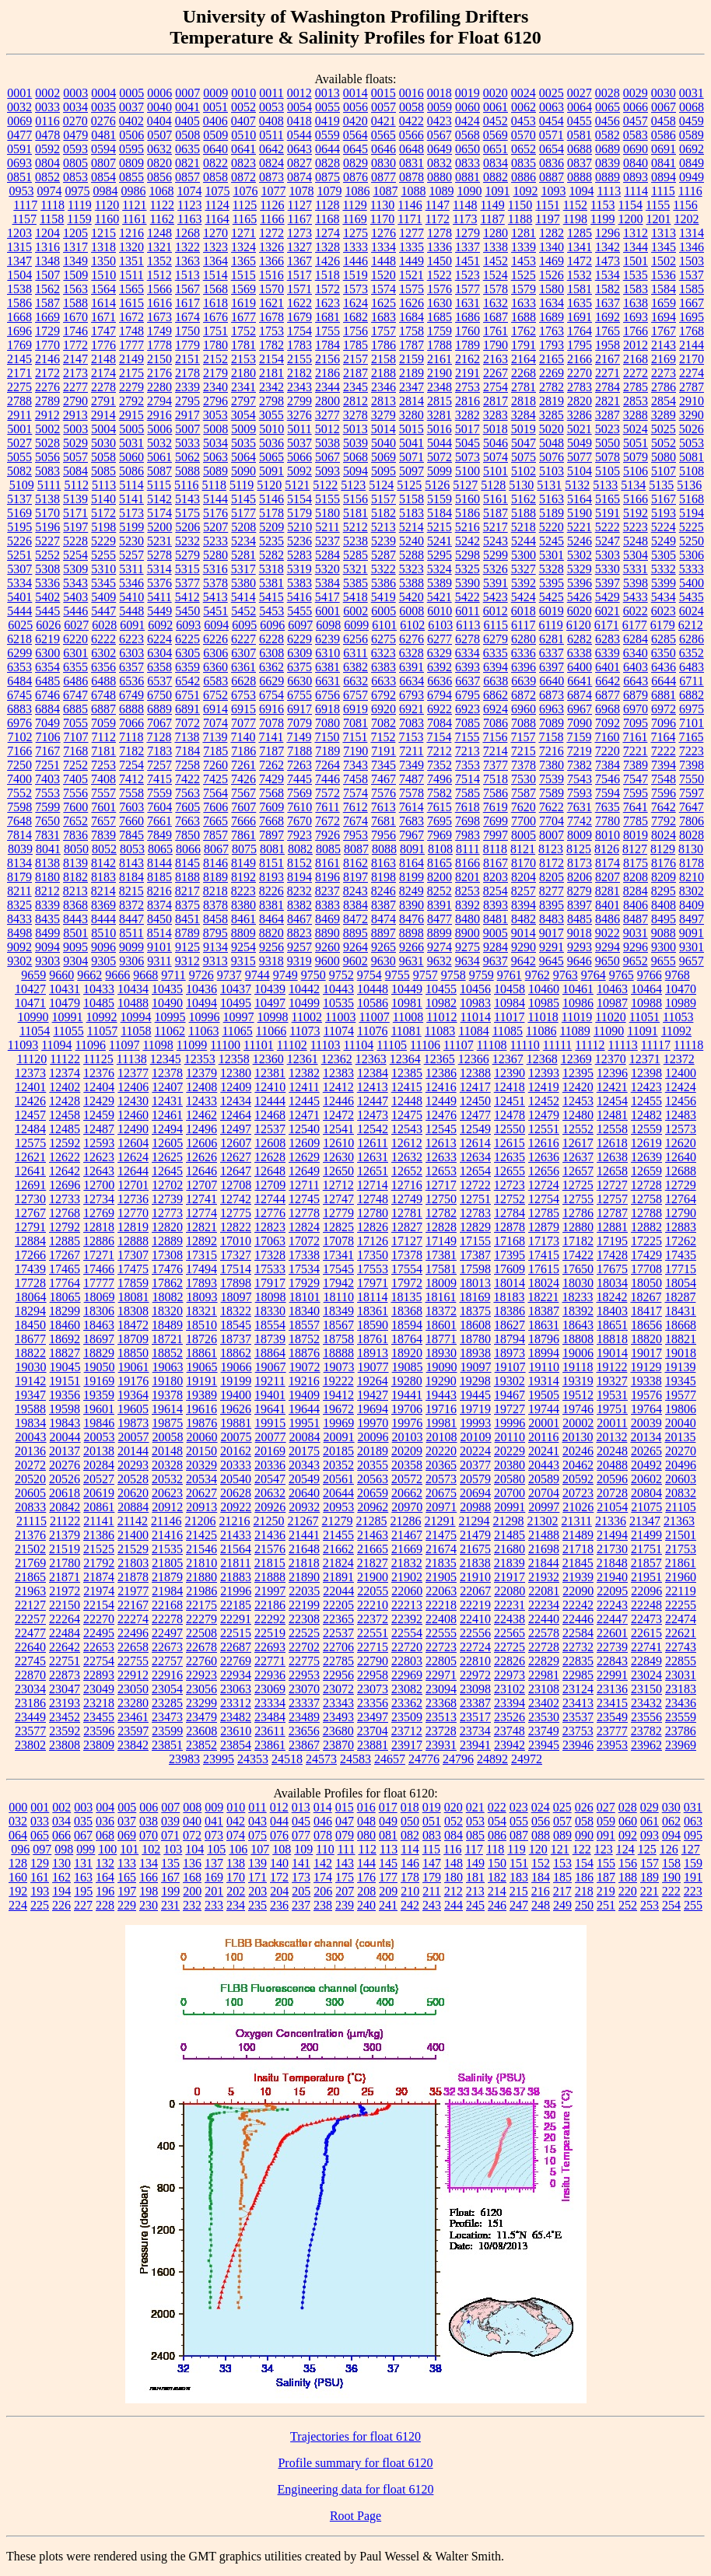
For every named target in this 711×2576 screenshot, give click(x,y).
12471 (304, 1115)
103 (172, 1849)
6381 (327, 667)
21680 (509, 1549)
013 (301, 1807)
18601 (441, 1325)
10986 (578, 1003)
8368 (75, 905)
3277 (327, 415)
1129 (354, 205)
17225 (646, 1241)
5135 (661, 485)
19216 (304, 1381)
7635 (607, 807)
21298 (508, 1521)
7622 (551, 807)
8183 (103, 877)
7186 (243, 751)
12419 (543, 1087)
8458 (215, 919)
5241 (439, 541)
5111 (49, 485)
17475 (133, 1269)
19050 (99, 1367)
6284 (635, 639)
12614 (475, 1143)
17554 (406, 1269)
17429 (646, 1255)
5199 (131, 527)
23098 (475, 1689)
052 (453, 1821)
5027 (19, 443)
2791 (103, 401)
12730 (30, 1199)
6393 (467, 667)
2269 (551, 373)
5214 (411, 527)
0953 (21, 191)
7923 (299, 835)
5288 (411, 555)
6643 (635, 681)
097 (42, 1849)
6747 (75, 695)
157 (649, 1863)
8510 (103, 933)
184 (540, 1877)
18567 (338, 1325)
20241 (543, 1451)
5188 (523, 513)
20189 (372, 1451)
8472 (355, 919)
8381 (271, 905)
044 (279, 1821)
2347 (411, 387)
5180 (327, 513)
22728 (543, 1647)
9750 (313, 975)
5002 (47, 429)
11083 (440, 1031)
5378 (215, 583)
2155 (299, 359)
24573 (321, 1759)
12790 (680, 1213)
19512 (578, 1395)
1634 (551, 303)
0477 (19, 135)
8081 (272, 849)
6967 (579, 709)
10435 (167, 989)
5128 (493, 485)
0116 (47, 121)
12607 (235, 1143)
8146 (215, 863)
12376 (98, 1073)
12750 (441, 1199)
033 (39, 1821)
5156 (355, 499)
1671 (103, 317)
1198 (575, 219)
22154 (98, 1605)
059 (606, 1821)
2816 (467, 401)
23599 (167, 1731)
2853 (635, 401)
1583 (635, 289)
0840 (635, 163)
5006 (159, 429)
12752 (509, 1199)
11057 (102, 1031)
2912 (47, 415)
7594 (607, 793)
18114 (372, 1297)
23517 (475, 1717)
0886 (523, 177)
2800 (327, 401)
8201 (467, 877)
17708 (646, 1269)
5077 (579, 457)
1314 (691, 233)
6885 (75, 709)
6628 (243, 681)
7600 (75, 807)
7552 (19, 793)
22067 (475, 1591)
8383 (327, 905)
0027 (579, 93)
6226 (215, 639)
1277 (411, 233)
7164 (662, 737)
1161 (134, 219)
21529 (133, 1549)
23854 (235, 1745)
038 (148, 1821)
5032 (159, 443)
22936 (269, 1675)
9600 (327, 961)
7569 (299, 793)
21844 (543, 1563)
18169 (474, 1297)
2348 (439, 387)
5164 (579, 499)
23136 (612, 1689)
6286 (691, 639)
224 (18, 1905)
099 (85, 1849)
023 (519, 1807)
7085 (467, 723)
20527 (98, 1479)
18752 (304, 1339)
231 (170, 1905)
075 (257, 1835)
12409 (235, 1087)
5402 (47, 597)
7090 (579, 723)
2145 (19, 359)
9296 (635, 947)
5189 (551, 513)
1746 (75, 331)
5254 (75, 555)
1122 (162, 205)
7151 (354, 737)
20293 (133, 1465)
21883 (235, 1577)
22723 (441, 1647)
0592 (47, 149)
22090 (578, 1591)
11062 (170, 1031)
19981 (441, 1423)
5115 (159, 485)
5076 (551, 457)
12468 (269, 1115)
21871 (64, 1577)
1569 (243, 289)
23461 (133, 1717)
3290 (691, 415)
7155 (466, 737)
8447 (131, 919)
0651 (495, 149)
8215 (131, 891)
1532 (579, 275)
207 (344, 1891)
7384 (607, 765)
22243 (612, 1605)
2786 (663, 387)
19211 (269, 1381)
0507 (159, 135)
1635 (579, 303)
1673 (159, 317)
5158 (411, 499)
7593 (579, 793)
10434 (133, 989)
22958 (372, 1675)
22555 (441, 1633)
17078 (338, 1241)
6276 (411, 639)
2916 (159, 415)
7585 (467, 793)
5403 (75, 597)
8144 (159, 863)
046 (322, 1821)
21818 (304, 1563)
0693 (19, 163)
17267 (64, 1255)
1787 (411, 345)
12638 (612, 1157)
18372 (441, 1311)
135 (170, 1863)
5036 (271, 443)
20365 (441, 1465)
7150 (326, 737)
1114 (636, 191)
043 (257, 1821)
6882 (691, 695)
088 (540, 1835)
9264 (355, 947)
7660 (131, 821)
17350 (372, 1255)
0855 (131, 177)
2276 (47, 387)
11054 (34, 1031)
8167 (495, 863)
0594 (103, 149)
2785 (635, 387)
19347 (30, 1395)
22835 (578, 1661)
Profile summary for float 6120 (355, 2462)
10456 (475, 989)
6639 (523, 681)
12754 (543, 1199)
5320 (327, 569)
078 (322, 1835)
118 (495, 1849)
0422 (411, 121)
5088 (187, 471)
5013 (355, 429)
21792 (98, 1563)
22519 (269, 1633)
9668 (145, 975)
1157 (24, 219)
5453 (271, 611)
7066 (131, 723)
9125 (187, 947)
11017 (509, 1017)
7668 (271, 821)
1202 (686, 219)
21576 (269, 1549)
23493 (338, 1717)
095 (693, 1835)
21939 (578, 1577)
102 (151, 1849)
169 (214, 1877)
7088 (523, 723)
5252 (47, 555)
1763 (551, 331)
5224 (663, 527)
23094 (441, 1689)
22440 (543, 1619)
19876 (201, 1423)
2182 (299, 373)
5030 (103, 443)
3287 (607, 415)
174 (322, 1877)
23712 (406, 1731)
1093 (553, 191)
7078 (271, 723)
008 (192, 1807)
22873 (64, 1675)
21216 (234, 1521)
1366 (271, 261)
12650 (338, 1171)
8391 (439, 905)
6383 (383, 667)
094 (671, 1835)
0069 (19, 121)
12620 (680, 1143)
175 (344, 1877)
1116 (690, 191)
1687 (495, 317)
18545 (235, 1325)
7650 (47, 821)
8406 (635, 905)
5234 (243, 541)
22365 (338, 1619)
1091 (497, 191)
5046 (495, 443)
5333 (691, 569)
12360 (268, 1059)
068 (105, 1835)
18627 (509, 1325)
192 (18, 1891)
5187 (495, 513)
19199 (235, 1381)
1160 (107, 219)
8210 (691, 877)
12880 (578, 1227)
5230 (131, 541)
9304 (75, 961)
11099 (192, 1045)
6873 (551, 695)
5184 (439, 513)
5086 (131, 471)
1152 (575, 205)
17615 (543, 1269)
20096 (373, 1437)
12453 (578, 1101)
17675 (612, 1269)
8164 (411, 863)
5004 (103, 429)
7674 (355, 821)
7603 (131, 807)
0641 (243, 149)
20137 (64, 1451)
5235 (271, 541)
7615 (439, 807)
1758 (411, 331)
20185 (338, 1451)
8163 (383, 863)
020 (453, 1807)
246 (497, 1905)
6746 (47, 695)
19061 (133, 1367)
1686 (467, 317)
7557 (103, 793)
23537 (578, 1717)
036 (105, 1821)
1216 (131, 233)
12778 (304, 1213)
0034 (75, 107)
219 (606, 1891)
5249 (663, 541)
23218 (98, 1703)
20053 (99, 1437)
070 (148, 1835)
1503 (691, 261)
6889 (159, 709)
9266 (411, 947)
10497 (269, 1003)
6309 (299, 653)
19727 (509, 1409)
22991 (612, 1675)
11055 (68, 1031)
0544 (299, 135)
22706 (338, 1647)
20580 (509, 1479)
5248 (635, 541)
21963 (30, 1591)
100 (107, 1849)
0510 (243, 135)
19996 (509, 1423)
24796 (458, 1759)
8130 (690, 849)
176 (366, 1877)
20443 (543, 1465)
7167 (47, 751)
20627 (201, 1493)
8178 (691, 863)
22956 (338, 1675)
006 (148, 1807)
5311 (131, 569)
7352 (439, 765)
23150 (646, 1689)
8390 (411, 905)
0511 (271, 135)
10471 (30, 1003)
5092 (299, 471)
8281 (607, 891)
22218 (441, 1605)
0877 (383, 177)
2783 (579, 387)
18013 (475, 1283)
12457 (30, 1115)
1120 (107, 205)
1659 (663, 303)
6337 (551, 653)
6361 (243, 667)
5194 (691, 513)
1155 (658, 205)
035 (83, 1821)
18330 (269, 1311)
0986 (133, 191)
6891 (187, 709)
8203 (495, 877)
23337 (304, 1703)
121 (560, 1849)
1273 (299, 233)
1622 (299, 303)
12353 (199, 1059)
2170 (691, 359)
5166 (635, 499)
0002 (47, 93)
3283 (495, 415)
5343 (75, 583)
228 (105, 1905)
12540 (304, 1129)
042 (235, 1821)
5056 (47, 457)
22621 (680, 1633)
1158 (52, 219)
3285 (551, 415)
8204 (523, 877)
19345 (680, 1381)
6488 (103, 681)
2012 (635, 345)
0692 (691, 149)
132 (105, 1863)
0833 (467, 163)
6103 (440, 625)
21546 (201, 1549)
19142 (30, 1381)
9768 (677, 975)
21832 (406, 1563)
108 (281, 1849)
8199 (411, 877)
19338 (646, 1381)
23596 (98, 1731)
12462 (201, 1115)
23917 (406, 1745)
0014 (355, 93)
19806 (680, 1409)
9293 (579, 947)
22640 (30, 1647)
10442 (304, 989)
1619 (243, 303)
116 (452, 1849)
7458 (355, 779)
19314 (543, 1381)
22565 (509, 1633)
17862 (167, 1283)
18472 (133, 1325)
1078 (301, 191)
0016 (411, 93)
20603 (680, 1479)
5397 (607, 583)
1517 (299, 275)
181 (475, 1877)
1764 (579, 331)
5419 (383, 597)
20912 (167, 1507)
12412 (338, 1087)
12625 (167, 1157)
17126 (372, 1241)
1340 (551, 247)
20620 (133, 1493)
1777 (131, 345)
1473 (607, 261)
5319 (299, 569)
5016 (439, 429)
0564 (355, 135)
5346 (131, 583)
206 (322, 1891)
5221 (579, 527)
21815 (269, 1563)
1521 (411, 275)
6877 (607, 695)
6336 (523, 653)
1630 (439, 303)
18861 (201, 1353)
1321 (159, 247)
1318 (103, 247)
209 (388, 1891)
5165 (607, 499)
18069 (99, 1297)
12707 (201, 1185)
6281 (551, 639)
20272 (30, 1465)
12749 (406, 1199)
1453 (523, 261)
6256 (355, 639)
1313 (663, 233)
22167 (133, 1605)
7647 (691, 807)
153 (562, 1863)
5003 (75, 429)
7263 (299, 765)
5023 (607, 429)
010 (235, 1807)
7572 (327, 793)
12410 (269, 1087)
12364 (405, 1059)
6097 (300, 625)
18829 (98, 1353)
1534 (607, 275)
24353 (252, 1759)
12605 (167, 1143)
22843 (612, 1661)
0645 (355, 149)
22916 (167, 1675)
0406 (215, 121)
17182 (578, 1241)
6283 (607, 639)
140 (279, 1863)
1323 (215, 247)
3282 (467, 415)
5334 (19, 583)
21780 (64, 1563)
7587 (523, 793)
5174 (159, 513)
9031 (635, 933)
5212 (355, 527)
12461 (167, 1115)
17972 (406, 1283)
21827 (372, 1563)
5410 (131, 597)
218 (584, 1891)
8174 (607, 863)
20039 (646, 1423)
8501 (75, 933)
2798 (271, 401)
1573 (355, 289)
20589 (543, 1479)
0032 (19, 107)
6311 (355, 653)
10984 (509, 1003)
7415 (159, 779)
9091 (691, 933)
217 (562, 1891)
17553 (372, 1269)
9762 (537, 975)
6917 (299, 709)
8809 (243, 933)
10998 (273, 1017)
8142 (103, 863)
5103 (551, 471)
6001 (327, 611)
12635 (509, 1157)
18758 (338, 1339)
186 (584, 1877)
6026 (48, 625)
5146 (271, 499)
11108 (492, 1045)
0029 (635, 93)
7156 (494, 737)
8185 (159, 877)
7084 (439, 723)
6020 (579, 611)
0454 (551, 121)
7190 (355, 751)
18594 (406, 1325)
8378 (215, 905)
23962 (646, 1745)
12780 (372, 1213)
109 (303, 1849)
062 (671, 1821)
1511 (131, 275)
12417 (475, 1087)
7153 (410, 737)
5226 (19, 541)
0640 (215, 149)
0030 (663, 93)
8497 (691, 919)
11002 (307, 1017)
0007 (187, 93)
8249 (411, 891)
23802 (30, 1745)
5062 (187, 457)
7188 (299, 751)
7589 (551, 793)
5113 (104, 485)
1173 (465, 219)
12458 (64, 1115)
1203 (19, 233)
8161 (327, 863)
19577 (680, 1395)
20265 (646, 1451)
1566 (159, 289)
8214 (103, 891)
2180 (243, 373)
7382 (579, 765)
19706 (406, 1409)
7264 (327, 765)
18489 (167, 1325)
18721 (167, 1339)
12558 (612, 1129)
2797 (243, 401)
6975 (691, 709)
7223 (691, 751)
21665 (372, 1549)
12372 (679, 1059)
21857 (646, 1563)
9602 (355, 961)
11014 (476, 1017)
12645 (167, 1171)
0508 (187, 135)
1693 (635, 317)
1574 (383, 289)
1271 (243, 233)
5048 (551, 443)
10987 (612, 1003)
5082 (19, 471)
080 (366, 1835)
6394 (495, 667)
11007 (374, 1017)
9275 (467, 947)
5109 (21, 485)
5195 (19, 527)
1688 (523, 317)
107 (259, 1849)
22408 (441, 1619)
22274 (133, 1619)
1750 (187, 331)
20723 (578, 1493)
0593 (75, 149)
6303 (131, 653)
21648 (304, 1549)
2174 (103, 373)
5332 (663, 569)
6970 (635, 709)
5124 (381, 485)
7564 (215, 793)
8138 (47, 863)
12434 (235, 1101)
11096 (90, 1045)
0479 (75, 135)
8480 (467, 919)
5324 (439, 569)
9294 (607, 947)
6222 (103, 639)
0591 (19, 149)
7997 (495, 835)
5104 (579, 471)
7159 (578, 737)
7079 (299, 723)
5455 (299, 611)
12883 (680, 1227)
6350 (663, 653)
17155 (475, 1241)
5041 (411, 443)
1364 (215, 261)
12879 (543, 1227)
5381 (271, 583)
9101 (159, 947)
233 (214, 1905)
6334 (467, 653)
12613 (441, 1143)
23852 (201, 1745)
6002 (355, 611)
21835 (441, 1563)
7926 (327, 835)
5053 (691, 443)
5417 (327, 597)
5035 (243, 443)
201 (214, 1891)
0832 (439, 163)
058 (584, 1821)
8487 (635, 919)
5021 (579, 429)
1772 (75, 345)
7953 (355, 835)
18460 (64, 1325)
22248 (646, 1605)
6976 (19, 723)
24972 (526, 1759)
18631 (543, 1325)
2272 (635, 373)
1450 (439, 261)
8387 (383, 905)
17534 (304, 1269)
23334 (269, 1703)
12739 (167, 1199)
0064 (579, 107)
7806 (691, 821)
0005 (131, 93)
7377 (495, 765)
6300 (47, 653)
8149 (243, 863)
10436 (201, 989)
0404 (159, 121)
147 (431, 1863)
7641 (635, 807)
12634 (475, 1157)
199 (170, 1891)
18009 (441, 1283)
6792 (383, 695)
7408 (103, 779)
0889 (607, 177)
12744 (269, 1199)
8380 (243, 905)
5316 (215, 569)
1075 (217, 191)
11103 (325, 1045)
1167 (300, 219)
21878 (133, 1577)
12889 (167, 1241)
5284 (327, 555)
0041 (187, 107)
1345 (663, 247)
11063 (203, 1031)
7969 (439, 835)
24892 (492, 1759)
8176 (663, 863)
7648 (19, 821)
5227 (47, 541)
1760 (467, 331)
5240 (411, 541)
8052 (104, 849)
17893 (201, 1283)
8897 (383, 933)
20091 (339, 1437)
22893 (98, 1675)
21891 (338, 1577)
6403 (635, 667)
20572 (406, 1479)
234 (235, 1905)
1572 (327, 289)
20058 (168, 1437)
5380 (243, 583)
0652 (523, 149)
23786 (680, 1731)
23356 (372, 1703)
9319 (299, 961)
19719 (475, 1409)
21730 (612, 1549)
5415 (271, 597)
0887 (551, 177)
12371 (644, 1059)
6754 (271, 695)
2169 (663, 359)
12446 (338, 1101)
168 (192, 1877)
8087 (356, 849)
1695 (691, 317)
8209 (663, 877)
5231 (159, 541)
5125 (409, 485)
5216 (467, 527)
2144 (691, 345)
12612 (406, 1143)
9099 (131, 947)
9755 (397, 975)
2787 (691, 387)
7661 (159, 821)
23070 (304, 1689)
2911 (19, 415)
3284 (523, 415)
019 (431, 1807)
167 (170, 1877)
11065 (237, 1031)
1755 (327, 331)
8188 (187, 877)
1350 (103, 261)
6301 (75, 653)
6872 (523, 695)
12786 (578, 1213)
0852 (47, 177)
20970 (406, 1507)
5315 (187, 569)
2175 (131, 373)
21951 (646, 1577)
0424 (467, 121)
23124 (578, 1689)
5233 (215, 541)
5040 (383, 443)
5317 (243, 569)
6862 (495, 695)
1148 (465, 205)
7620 (523, 807)
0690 (635, 149)
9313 (215, 961)
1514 (215, 275)
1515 (243, 275)
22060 (406, 1591)
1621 (271, 303)
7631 (579, 807)
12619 (646, 1143)
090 (584, 1835)
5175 (187, 513)
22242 (578, 1605)
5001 (19, 429)
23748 (509, 1731)
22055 (372, 1591)
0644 (327, 149)
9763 (565, 975)
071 (170, 1835)
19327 (612, 1381)
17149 (441, 1241)
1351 (131, 261)
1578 (495, 289)
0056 (355, 107)
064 (18, 1835)
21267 (303, 1521)
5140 (103, 499)
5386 (383, 583)
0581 (579, 135)
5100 (467, 471)
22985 (578, 1675)
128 (18, 1863)
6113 (468, 625)
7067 (159, 723)
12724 (543, 1185)
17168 (509, 1241)
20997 (543, 1507)
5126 (437, 485)
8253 (467, 891)
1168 (327, 219)
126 (669, 1849)
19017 (646, 1353)
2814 (411, 401)
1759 (439, 331)
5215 (439, 527)
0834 (495, 163)
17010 (235, 1241)
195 (83, 1891)
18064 (31, 1297)
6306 (215, 653)
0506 (131, 135)
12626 (201, 1157)
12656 (543, 1171)
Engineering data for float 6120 (356, 2489)
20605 (30, 1493)
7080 (327, 723)
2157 (355, 359)
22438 (509, 1619)
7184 (187, 751)
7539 (551, 779)
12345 (165, 1059)
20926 (269, 1507)
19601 (98, 1409)
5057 (75, 457)
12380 (235, 1073)
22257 (30, 1619)
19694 (372, 1409)
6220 (75, 639)
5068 (355, 457)
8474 (383, 919)
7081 (355, 723)
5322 (383, 569)
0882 (495, 177)
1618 (215, 303)
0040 (159, 107)
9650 (607, 961)
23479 (201, 1717)
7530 (523, 779)
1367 (299, 261)
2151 (187, 359)
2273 (663, 373)
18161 (440, 1297)
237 (301, 1905)
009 (214, 1807)
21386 (98, 1535)
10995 (170, 1017)
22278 (167, 1619)
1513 (187, 275)
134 (148, 1863)
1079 (329, 191)
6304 (159, 653)
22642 (64, 1647)
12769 (98, 1213)
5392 (523, 583)
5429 (607, 597)
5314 (159, 569)
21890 (304, 1577)
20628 (235, 1493)
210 (410, 1891)
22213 (406, 1605)
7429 (271, 779)
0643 (299, 149)
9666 (117, 975)
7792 (663, 821)
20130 (577, 1437)
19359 (98, 1395)
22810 (475, 1661)
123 (603, 1849)
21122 (65, 1521)
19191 (201, 1381)
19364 (133, 1395)
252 (627, 1905)
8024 (663, 835)
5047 (523, 443)
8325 (19, 905)
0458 (663, 121)
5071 (411, 457)
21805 (167, 1563)
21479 (475, 1535)
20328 (167, 1465)
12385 (406, 1073)
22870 (30, 1675)
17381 (441, 1255)
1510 (103, 275)
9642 (523, 961)
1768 (691, 331)
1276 (383, 233)
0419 (327, 121)
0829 (355, 163)
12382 (304, 1073)
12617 (578, 1143)
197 (126, 1891)
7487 (411, 779)
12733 (64, 1199)
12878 (509, 1227)
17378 (406, 1255)
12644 (133, 1171)
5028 (47, 443)
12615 (509, 1143)
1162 (162, 219)
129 (39, 1863)
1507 (47, 275)
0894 (663, 177)
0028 (607, 93)
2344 (327, 387)
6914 (215, 709)
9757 (425, 975)
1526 (551, 275)
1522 (439, 275)
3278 (355, 415)
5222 (607, 527)
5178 (271, 513)
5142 (159, 499)
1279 (467, 233)
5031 (131, 443)
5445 (47, 611)
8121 (522, 849)
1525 (523, 275)
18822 (30, 1353)
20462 (578, 1465)
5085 (103, 471)
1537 (691, 275)
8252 (439, 891)
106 (238, 1849)
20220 (441, 1451)
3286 (579, 415)
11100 (225, 1045)
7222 (663, 751)
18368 (406, 1311)
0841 (663, 163)
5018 (495, 429)
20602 (646, 1479)
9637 (495, 961)
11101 (258, 1045)
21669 (406, 1549)
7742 (579, 821)
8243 (355, 891)
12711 (304, 1185)
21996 (235, 1591)
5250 (691, 541)
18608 (475, 1325)
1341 (579, 247)
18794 (509, 1339)
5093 (327, 471)
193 (39, 1891)
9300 (663, 947)
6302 (103, 653)
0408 (271, 121)
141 (301, 1863)
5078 (607, 457)
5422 (467, 597)
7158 (550, 737)
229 (126, 1905)
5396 (579, 583)
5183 (411, 513)
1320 (131, 247)
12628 (269, 1157)
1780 (215, 345)
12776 (269, 1213)
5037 (299, 443)
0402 (131, 121)
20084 (304, 1437)
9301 (691, 947)
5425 (551, 597)
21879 (167, 1577)
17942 (338, 1283)
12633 (441, 1157)
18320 (167, 1311)
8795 (215, 933)
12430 (133, 1101)
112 (367, 1849)
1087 (385, 191)
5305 (663, 555)
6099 (356, 625)
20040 (680, 1423)
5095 (383, 471)
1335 (411, 247)
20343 (304, 1465)
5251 (19, 555)
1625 (383, 303)
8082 (300, 849)
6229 (299, 639)
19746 (578, 1409)
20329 (201, 1465)
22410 (475, 1619)
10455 (441, 989)
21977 (133, 1591)
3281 (439, 415)
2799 (299, 401)
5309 (75, 569)
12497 (235, 1129)
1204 (47, 233)
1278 (439, 233)
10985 (543, 1003)
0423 (439, 121)
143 (344, 1863)
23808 (64, 1745)
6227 (243, 639)
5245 (551, 541)
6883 (19, 709)
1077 (273, 191)
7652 (75, 821)
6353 (19, 667)
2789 (47, 401)
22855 (680, 1661)
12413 (372, 1087)
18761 (372, 1339)
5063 (215, 457)
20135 (679, 1437)
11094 (56, 1045)
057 (562, 1821)
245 (475, 1905)
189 (649, 1877)
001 (39, 1807)
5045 (467, 443)
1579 (523, 289)
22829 (543, 1661)
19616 (201, 1409)
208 (366, 1891)
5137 (19, 499)
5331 (635, 569)
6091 (132, 625)
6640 (551, 681)
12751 (475, 1199)
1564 (103, 289)
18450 (30, 1325)
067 (83, 1835)
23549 (612, 1717)
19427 (372, 1395)
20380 (509, 1465)
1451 (467, 261)
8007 (551, 835)
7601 (103, 807)
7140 (242, 737)
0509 (215, 135)
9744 (257, 975)
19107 (510, 1367)
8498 (19, 933)
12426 (30, 1101)
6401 (607, 667)
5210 (299, 527)
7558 (131, 793)
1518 (327, 275)
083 (431, 1835)
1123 (189, 205)
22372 (372, 1619)
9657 (691, 961)
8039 (20, 849)
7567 (243, 793)
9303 (47, 961)
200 (192, 1891)
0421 (383, 121)
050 (410, 1821)
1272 (271, 233)
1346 (691, 247)
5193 (663, 513)
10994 (136, 1017)
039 (170, 1821)
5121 (297, 485)
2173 (75, 373)
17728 (30, 1283)
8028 (691, 835)
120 (538, 1849)
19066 (236, 1367)
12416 (441, 1087)
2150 (159, 359)
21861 (680, 1563)
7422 (187, 779)
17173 (543, 1241)
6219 (47, 639)
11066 (271, 1031)
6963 (551, 709)
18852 (167, 1353)
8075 (244, 849)
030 (671, 1807)
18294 (30, 1311)
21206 (200, 1521)
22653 (98, 1647)
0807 (103, 163)
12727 (612, 1185)
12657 (578, 1171)
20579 (475, 1479)
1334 (383, 247)
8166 (467, 863)
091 (606, 1835)
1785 (355, 345)
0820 (159, 163)
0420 (355, 121)
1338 (495, 247)
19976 (406, 1423)
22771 (269, 1661)
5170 (47, 513)
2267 (495, 373)
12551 (543, 1129)
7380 (551, 765)
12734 (98, 1199)
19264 (372, 1381)
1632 (495, 303)
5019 (523, 429)
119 (516, 1849)
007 (170, 1807)
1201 (658, 219)
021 (475, 1807)
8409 (691, 905)
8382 (299, 905)
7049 (47, 723)
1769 (19, 345)
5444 (19, 611)
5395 (551, 583)
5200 (159, 527)
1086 (357, 191)
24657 (389, 1759)
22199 (304, 1605)
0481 (103, 135)
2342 (271, 387)
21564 (235, 1549)
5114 (131, 485)
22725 (509, 1647)
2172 (47, 373)
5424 (523, 597)
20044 (65, 1437)
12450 (475, 1101)
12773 (167, 1213)
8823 (299, 933)
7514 (467, 779)
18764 (406, 1339)
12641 (30, 1171)
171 (257, 1877)
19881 (235, 1423)
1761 (495, 331)
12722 (475, 1185)
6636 (439, 681)
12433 (201, 1101)
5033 (187, 443)
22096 (646, 1591)
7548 (663, 779)
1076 (245, 191)
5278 (159, 555)
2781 (523, 387)
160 (18, 1877)
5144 (215, 499)
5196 (47, 527)
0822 (215, 163)
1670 (75, 317)
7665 (215, 821)
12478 (509, 1115)
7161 (634, 737)
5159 (439, 499)
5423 (495, 597)
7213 (467, 751)
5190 (579, 513)
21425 (201, 1535)
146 (410, 1863)
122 (582, 1849)
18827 (64, 1353)
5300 (523, 555)
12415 (406, 1087)
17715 (680, 1269)
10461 (578, 989)
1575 (411, 289)
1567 (187, 289)
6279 (495, 639)
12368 (542, 1059)
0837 (579, 163)
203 (257, 1891)
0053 (271, 107)
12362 (336, 1059)
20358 (406, 1465)
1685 (439, 317)
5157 (383, 499)
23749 (543, 1731)
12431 (167, 1101)
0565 (383, 135)
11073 (304, 1031)
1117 (25, 205)
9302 (19, 961)
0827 (299, 163)
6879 (635, 695)
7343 (355, 765)
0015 (383, 93)
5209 (271, 527)
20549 (304, 1479)
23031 (680, 1675)
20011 (612, 1423)
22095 (612, 1591)
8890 (327, 933)
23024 (646, 1675)
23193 (64, 1703)
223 (693, 1891)
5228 (75, 541)
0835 (523, 163)
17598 (475, 1269)
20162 (235, 1451)
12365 (439, 1059)
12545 (441, 1129)
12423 (646, 1087)
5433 (635, 597)
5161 (495, 499)
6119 (550, 625)
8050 (76, 849)
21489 (578, 1535)
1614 (103, 303)
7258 (187, 765)
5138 (47, 499)
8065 (160, 849)
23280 (133, 1703)
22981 (543, 1675)
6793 (411, 695)
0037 (131, 107)
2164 (523, 359)
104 (194, 1849)
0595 (131, 149)
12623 (98, 1157)
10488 (133, 1003)
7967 (411, 835)
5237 (327, 541)
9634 (467, 961)
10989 (680, 1003)
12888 (133, 1241)
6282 (579, 639)
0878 (411, 177)
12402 (64, 1087)
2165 (551, 359)
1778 (159, 345)
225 (39, 1905)
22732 (578, 1647)
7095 (635, 723)
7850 (187, 835)
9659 (33, 975)
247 (519, 1905)
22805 (441, 1661)
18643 (578, 1325)
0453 (523, 121)
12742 (235, 1199)
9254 (243, 947)
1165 (245, 219)
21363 (679, 1521)
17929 (304, 1283)
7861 (243, 835)
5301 (551, 555)
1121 (134, 205)
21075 (646, 1507)
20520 (30, 1479)
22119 (680, 1591)
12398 (646, 1073)
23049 (98, 1689)
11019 (577, 1017)
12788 (646, 1213)
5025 (663, 429)
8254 (495, 891)
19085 (407, 1367)
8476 (411, 919)
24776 (424, 1759)
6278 (467, 639)
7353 (467, 765)
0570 (523, 135)
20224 (475, 1451)
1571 (299, 289)
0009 (215, 93)
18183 (508, 1297)
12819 (133, 1227)
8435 (47, 919)
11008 (408, 1017)
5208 (243, 527)
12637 (578, 1157)
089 (562, 1835)
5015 (411, 429)
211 (431, 1891)
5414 (243, 597)
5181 (355, 513)
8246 (383, 891)
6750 (159, 695)
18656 (646, 1325)
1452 (495, 261)
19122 (611, 1367)
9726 (201, 975)
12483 (680, 1115)
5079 (635, 457)
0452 (495, 121)
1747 (103, 331)
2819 (551, 401)
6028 (104, 625)
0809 (131, 163)
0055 (327, 107)
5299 (495, 555)
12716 (406, 1185)
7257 (159, 765)
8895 (355, 933)
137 (214, 1863)
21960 (680, 1577)
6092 (160, 625)
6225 (187, 639)
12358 (234, 1059)
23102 (509, 1689)
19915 (269, 1423)
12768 (64, 1213)
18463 (98, 1325)
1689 (551, 317)
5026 (691, 429)
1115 (663, 191)
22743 (680, 1647)
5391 (495, 583)
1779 (187, 345)
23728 (441, 1731)
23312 (235, 1703)
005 (126, 1807)
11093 (23, 1045)
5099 (439, 471)
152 (540, 1863)
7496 (439, 779)
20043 (31, 1437)
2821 (607, 401)
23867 (304, 1745)
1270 (215, 233)
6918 (327, 709)
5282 (271, 555)
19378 (167, 1395)
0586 (663, 135)
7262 (271, 765)
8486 (607, 919)
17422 (578, 1255)
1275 (355, 233)
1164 (217, 219)
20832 (680, 1493)
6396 (523, 667)
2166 (579, 359)
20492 (646, 1465)
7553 (47, 793)
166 (148, 1877)
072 (192, 1835)
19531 (612, 1395)
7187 (271, 751)
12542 (372, 1129)
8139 (75, 863)
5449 (159, 611)
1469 (551, 261)
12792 (64, 1227)
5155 (327, 499)
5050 (607, 443)
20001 (543, 1423)
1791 (523, 345)
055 (519, 1821)
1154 (630, 205)
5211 (327, 527)
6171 (606, 625)
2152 (215, 359)
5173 (131, 513)
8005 (523, 835)
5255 (103, 555)
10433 (98, 989)
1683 (383, 317)
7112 (104, 737)
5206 (187, 527)
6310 (327, 653)
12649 (304, 1171)
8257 (523, 891)
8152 (299, 863)
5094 (355, 471)
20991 (509, 1507)
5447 (103, 611)
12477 (475, 1115)
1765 (607, 331)
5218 (523, 527)
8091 (412, 849)
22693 (269, 1647)
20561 (338, 1479)
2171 (19, 373)
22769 (235, 1661)
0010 (243, 93)
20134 (645, 1437)
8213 (75, 891)
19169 (98, 1381)
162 (61, 1877)
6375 (299, 667)
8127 (634, 849)
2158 (383, 359)
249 (562, 1905)
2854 (663, 401)
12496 (201, 1129)
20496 (680, 1465)
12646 (201, 1171)
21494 (612, 1535)
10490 (167, 1003)
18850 (133, 1353)
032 (18, 1821)
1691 (579, 317)
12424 (680, 1087)
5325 (467, 569)
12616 (543, 1143)
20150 (201, 1451)
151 (519, 1863)
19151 (64, 1381)
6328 (411, 653)
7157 (522, 737)
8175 (635, 863)
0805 (75, 163)
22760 (201, 1661)
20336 (269, 1465)
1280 (495, 233)
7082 (383, 723)
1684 (411, 317)
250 (584, 1905)
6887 (103, 709)
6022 (635, 611)
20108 (441, 1437)
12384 (372, 1073)
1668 (19, 317)
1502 (663, 261)
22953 (304, 1675)
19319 (578, 1381)
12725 (578, 1185)
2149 (131, 359)
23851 (167, 1745)
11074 (339, 1031)
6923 (467, 709)
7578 (411, 793)
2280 (159, 387)
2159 (411, 359)
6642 (607, 681)
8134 (19, 863)
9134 (215, 947)
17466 (98, 1269)
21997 (269, 1591)
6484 (19, 681)
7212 (439, 751)
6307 (243, 653)
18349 (338, 1311)
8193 (271, 877)
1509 (75, 275)
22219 (475, 1605)
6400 (579, 667)
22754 (98, 1661)
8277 (551, 891)
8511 (131, 933)
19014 (612, 1353)
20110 (510, 1437)
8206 (579, 877)
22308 (304, 1619)
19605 (133, 1409)
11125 (98, 1059)
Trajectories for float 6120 (355, 2436)
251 (606, 1905)
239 (344, 1905)
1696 (19, 331)
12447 (372, 1101)
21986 (201, 1591)
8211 (19, 891)
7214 (495, 751)
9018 (579, 933)
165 (126, 1877)
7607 (243, 807)
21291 (440, 1521)
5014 (383, 429)
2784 (607, 387)
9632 (439, 961)
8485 (579, 919)
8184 (131, 877)
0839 (607, 163)
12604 (133, 1143)
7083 (411, 723)
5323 (411, 569)
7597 (691, 793)
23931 (441, 1745)
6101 (384, 625)
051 (431, 1821)
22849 (646, 1661)
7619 (495, 807)
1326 (271, 247)
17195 (612, 1241)
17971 (372, 1283)
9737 (229, 975)
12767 (30, 1213)
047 (344, 1821)
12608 (269, 1143)
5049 (579, 443)
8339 (47, 905)
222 (671, 1891)
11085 (507, 1031)
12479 (543, 1115)
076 (279, 1835)
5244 (523, 541)
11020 (610, 1017)
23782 (646, 1731)
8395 (551, 905)
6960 (523, 709)
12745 (304, 1199)
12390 (509, 1073)
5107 (663, 471)
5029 (75, 443)
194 (61, 1891)
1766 (635, 331)
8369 (103, 905)
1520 (383, 275)
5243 (495, 541)
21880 (201, 1577)
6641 (579, 681)
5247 (607, 541)
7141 (270, 737)
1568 (215, 289)
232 (192, 1905)
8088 (384, 849)
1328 (327, 247)
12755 (578, 1199)
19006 (578, 1353)
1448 (383, 261)
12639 (646, 1157)
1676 (215, 317)
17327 (235, 1255)
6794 (439, 695)
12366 (473, 1059)
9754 (369, 975)
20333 (235, 1465)
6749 (131, 695)
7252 (75, 765)
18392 (578, 1311)
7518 (495, 779)
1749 (159, 331)
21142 (132, 1521)
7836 (75, 835)
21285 (371, 1521)
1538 (19, 289)
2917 (187, 415)
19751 (612, 1409)
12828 (441, 1227)
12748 (372, 1199)
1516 (271, 275)
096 (20, 1849)
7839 (103, 835)
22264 (64, 1619)
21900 (372, 1577)
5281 (243, 555)
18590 (372, 1325)
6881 (663, 695)
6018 (523, 611)
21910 (475, 1577)
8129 (662, 849)
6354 (47, 667)
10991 (67, 1017)
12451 (509, 1101)
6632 (355, 681)
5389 (439, 583)
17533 (269, 1269)
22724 (475, 1647)
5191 (607, 513)
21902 (406, 1577)
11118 (688, 1045)
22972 (475, 1675)
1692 (607, 317)
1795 (579, 345)
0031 (691, 93)
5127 (465, 485)
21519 (64, 1549)
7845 (131, 835)
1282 (551, 233)
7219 (579, 751)
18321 (201, 1311)
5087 (159, 471)
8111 (468, 849)
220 (627, 1891)
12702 (167, 1185)
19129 (645, 1367)
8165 (439, 863)
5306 (691, 555)
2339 (187, 387)
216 (540, 1891)
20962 (372, 1507)
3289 (663, 415)
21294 (474, 1521)
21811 (235, 1563)
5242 (467, 541)
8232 (299, 891)
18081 (133, 1297)
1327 (299, 247)
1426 (327, 261)
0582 (607, 135)
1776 (103, 345)
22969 (406, 1675)
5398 (635, 583)
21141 (98, 1521)
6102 (412, 625)
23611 (269, 1731)
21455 (338, 1535)
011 (257, 1807)
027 (606, 1807)
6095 (244, 625)
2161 (439, 359)
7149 (298, 737)
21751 (646, 1549)
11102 (292, 1045)
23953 (612, 1745)
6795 (467, 695)
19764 (646, 1409)
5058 (103, 457)
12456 (680, 1101)
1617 (187, 303)
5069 (383, 457)
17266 (30, 1255)
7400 (19, 779)
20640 (304, 1493)
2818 (523, 401)
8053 (132, 849)
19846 (98, 1423)
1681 (327, 317)
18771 (441, 1339)
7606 (215, 807)
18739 (269, 1339)
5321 (355, 569)
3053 (215, 415)
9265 (383, 947)
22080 (509, 1591)
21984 (167, 1591)
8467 (299, 919)
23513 (441, 1717)
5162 (523, 499)
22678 (201, 1647)
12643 (98, 1171)
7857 (215, 835)
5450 (187, 611)
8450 (159, 919)
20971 (441, 1507)
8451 (187, 919)
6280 (523, 639)
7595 (635, 793)
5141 (131, 499)
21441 (304, 1535)
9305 (103, 961)
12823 (269, 1227)
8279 (579, 891)
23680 (338, 1731)
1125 (245, 205)
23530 (543, 1717)
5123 (353, 485)
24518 (287, 1759)
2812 (355, 401)
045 (301, 1821)
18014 (509, 1283)
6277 (439, 639)
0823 (243, 163)
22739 (612, 1647)
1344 (635, 247)
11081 (406, 1031)
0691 (663, 149)
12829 (475, 1227)
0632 (159, 149)
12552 (578, 1129)
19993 (475, 1423)
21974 (98, 1591)
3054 (243, 415)
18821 (680, 1339)
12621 (30, 1157)
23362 (406, 1703)
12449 (441, 1101)
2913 (75, 415)
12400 (680, 1073)
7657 (103, 821)
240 (366, 1905)
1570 (271, 289)
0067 (663, 107)
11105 (392, 1045)
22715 (372, 1647)
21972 (64, 1591)
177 (388, 1877)
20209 (406, 1451)
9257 (299, 947)
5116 (186, 485)
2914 (103, 415)
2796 (215, 401)
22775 (304, 1661)
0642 (271, 149)
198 (148, 1891)
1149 (492, 205)
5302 (579, 555)
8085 (328, 849)
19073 (339, 1367)
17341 (338, 1255)
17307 (133, 1255)
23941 (475, 1745)
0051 (215, 107)
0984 (105, 191)
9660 (61, 975)
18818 (612, 1339)
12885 (64, 1241)
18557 (304, 1325)
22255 (680, 1605)
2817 (495, 401)
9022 (607, 933)
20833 (30, 1507)
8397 (579, 905)
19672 (338, 1409)
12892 (201, 1241)
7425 (215, 779)
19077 (373, 1367)
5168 (691, 499)
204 (279, 1891)
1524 (495, 275)
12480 (578, 1115)
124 (625, 1849)
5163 (551, 499)
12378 (167, 1073)
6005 (383, 611)
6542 (187, 681)
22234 (543, 1605)
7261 (243, 765)
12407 (167, 1087)
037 (126, 1821)
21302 (543, 1521)
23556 (646, 1717)
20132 (611, 1437)
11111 (558, 1045)
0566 (411, 135)
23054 (167, 1689)
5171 (75, 513)
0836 (551, 163)
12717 (441, 1185)
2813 (383, 401)
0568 (467, 135)
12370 (610, 1059)
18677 (30, 1339)
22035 (304, 1591)
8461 (243, 919)
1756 (355, 331)
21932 (543, 1577)
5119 (241, 485)
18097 (236, 1297)
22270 (98, 1619)
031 (693, 1807)
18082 (168, 1297)
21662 (338, 1549)
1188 (520, 219)
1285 (579, 233)
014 (322, 1807)
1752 (243, 331)
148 (453, 1863)
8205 (551, 877)
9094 (47, 947)
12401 (30, 1087)
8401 (607, 905)
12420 (578, 1087)
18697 (98, 1339)
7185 (215, 751)
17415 (543, 1255)
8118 (495, 849)
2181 (271, 373)
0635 (187, 149)
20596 (612, 1479)
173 (301, 1877)
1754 (299, 331)
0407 (243, 121)
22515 (235, 1633)
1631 (467, 303)
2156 (327, 359)
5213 (383, 527)
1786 (383, 345)
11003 (340, 1017)
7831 (47, 835)
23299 (201, 1703)
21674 (441, 1549)
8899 (439, 933)
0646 (383, 149)
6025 (20, 625)
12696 (64, 1185)
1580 (551, 289)
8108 (440, 849)
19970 (372, 1423)
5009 (243, 429)
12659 (646, 1171)
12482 (646, 1115)
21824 (338, 1563)
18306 (98, 1311)
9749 (285, 975)
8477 (439, 919)
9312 (187, 961)
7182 (131, 751)
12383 (338, 1073)
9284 (495, 947)
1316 (47, 247)
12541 (338, 1129)
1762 (523, 331)
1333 (355, 247)
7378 (523, 765)
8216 (159, 891)
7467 (383, 779)
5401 (19, 597)
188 (627, 1877)
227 (83, 1905)
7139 (214, 737)
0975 (77, 191)
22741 (646, 1647)
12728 (646, 1185)
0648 (411, 149)
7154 (438, 737)
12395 (578, 1073)
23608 (201, 1731)
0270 (75, 121)
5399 (663, 583)
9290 (523, 947)
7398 (691, 765)
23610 (235, 1731)
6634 (411, 681)
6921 (411, 709)
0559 (327, 135)
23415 (612, 1703)
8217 (187, 891)
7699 (495, 821)
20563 (372, 1479)
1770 (47, 345)
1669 (47, 317)
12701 (133, 1185)
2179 (215, 373)
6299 (19, 653)
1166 (272, 219)
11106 (425, 1045)
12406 (133, 1087)
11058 (136, 1031)
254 (671, 1905)
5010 (271, 429)
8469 (327, 919)
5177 (243, 513)
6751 (187, 695)
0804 (47, 163)
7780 (607, 821)
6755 (299, 695)
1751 (215, 331)
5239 (383, 541)
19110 (544, 1367)
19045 (65, 1367)
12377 (133, 1073)
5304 (635, 555)
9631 (411, 961)
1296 (607, 233)
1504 (19, 275)
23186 (30, 1703)
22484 (64, 1633)
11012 (441, 1017)
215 (519, 1891)
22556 (475, 1633)
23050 (133, 1689)
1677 (243, 317)
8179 (19, 877)
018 (410, 1807)
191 (693, 1877)
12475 (406, 1115)
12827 (406, 1227)
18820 (646, 1339)
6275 (383, 639)
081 (388, 1835)
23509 (406, 1717)
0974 (49, 191)
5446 (75, 611)
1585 (691, 289)
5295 (439, 555)
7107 (76, 737)
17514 (235, 1269)
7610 (299, 807)
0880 (439, 177)
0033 (47, 107)
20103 (407, 1437)
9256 (271, 947)
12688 (680, 1171)
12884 (30, 1241)
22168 (167, 1605)
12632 (406, 1157)
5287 (383, 555)
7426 (243, 779)
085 (475, 1835)
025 (562, 1807)
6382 (355, 667)
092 (627, 1835)
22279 (201, 1619)
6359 (187, 667)
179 (431, 1877)
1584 (663, 289)
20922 (235, 1507)
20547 (269, 1479)
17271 (98, 1255)
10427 (30, 989)
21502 (30, 1549)
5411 (159, 597)
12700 (98, 1185)
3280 (411, 415)
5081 (691, 457)
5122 (325, 485)
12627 (235, 1157)
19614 (167, 1409)
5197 (75, 527)
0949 (691, 177)
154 (584, 1863)
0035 (103, 107)
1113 (609, 191)
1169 (354, 219)
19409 (304, 1395)
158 (671, 1863)
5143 (187, 499)
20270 (680, 1451)
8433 (19, 919)
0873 (271, 177)
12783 (475, 1213)
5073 (467, 457)
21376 (30, 1535)
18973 (509, 1353)
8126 (606, 849)
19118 (577, 1367)
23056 (201, 1689)
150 (497, 1863)
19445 (475, 1395)
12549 (475, 1129)
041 (214, 1821)
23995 (218, 1759)
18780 (475, 1339)
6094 (216, 625)
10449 (406, 989)
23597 (133, 1731)
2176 (159, 373)
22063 (441, 1591)
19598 (64, 1409)
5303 (607, 555)
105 (216, 1849)
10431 (64, 989)
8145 (187, 863)
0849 (691, 163)
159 (693, 1863)
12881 (612, 1227)
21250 (269, 1521)
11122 (65, 1059)
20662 (406, 1493)
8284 (635, 891)
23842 (133, 1745)
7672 (327, 821)
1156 (685, 205)
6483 (691, 667)
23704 (372, 1731)
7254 (131, 765)
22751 (64, 1661)
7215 (523, 751)
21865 (30, 1577)
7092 (607, 723)
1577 (467, 289)
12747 (338, 1199)
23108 (543, 1689)
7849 (159, 835)
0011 (271, 93)
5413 (215, 597)
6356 (103, 667)
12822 (235, 1227)
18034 (612, 1283)
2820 (579, 401)
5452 (243, 611)
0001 (19, 93)
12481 (612, 1115)
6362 (271, 667)
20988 (475, 1507)
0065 (607, 107)
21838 (475, 1563)
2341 (243, 387)
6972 (663, 709)
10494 (201, 1003)
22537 (338, 1633)
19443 (441, 1395)
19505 (543, 1395)
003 (83, 1807)
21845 (578, 1563)
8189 (215, 877)
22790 (372, 1661)
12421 (612, 1087)
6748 (103, 695)
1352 (159, 261)
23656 (304, 1731)
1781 (243, 345)
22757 (167, 1661)
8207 (607, 877)
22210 (372, 1605)
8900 (467, 933)
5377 (187, 583)
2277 (75, 387)
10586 (372, 1003)
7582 (439, 793)
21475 (441, 1535)
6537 (159, 681)
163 (83, 1877)
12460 (133, 1115)
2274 (691, 373)
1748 (131, 331)
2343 (299, 387)
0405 (187, 121)
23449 (30, 1717)
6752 (215, 695)
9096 (103, 947)
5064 (243, 457)
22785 (338, 1661)
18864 (269, 1353)
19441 (406, 1395)
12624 (133, 1157)
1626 (411, 303)
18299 (64, 1311)
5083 (47, 471)
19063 (168, 1367)
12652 (406, 1171)
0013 (327, 93)
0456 (607, 121)
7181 (103, 751)
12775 (235, 1213)
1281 (523, 233)
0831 (411, 163)
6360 (215, 667)
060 (627, 1821)
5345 (103, 583)
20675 (441, 1493)
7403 (47, 779)
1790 (495, 345)
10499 (304, 1003)
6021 (607, 611)
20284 (98, 1465)
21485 (509, 1535)
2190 (439, 373)
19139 (679, 1367)
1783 (299, 345)
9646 (579, 961)
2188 (383, 373)
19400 (235, 1395)
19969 (338, 1423)
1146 (410, 205)
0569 (495, 135)
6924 (495, 709)
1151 (547, 205)
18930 (441, 1353)
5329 (579, 569)
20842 (64, 1507)
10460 (543, 989)
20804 (646, 1493)
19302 (509, 1381)
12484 (30, 1129)
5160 (467, 499)
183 (519, 1877)
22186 (269, 1605)
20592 (578, 1479)
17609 (509, 1269)
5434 (663, 597)
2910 (691, 401)
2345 (355, 387)
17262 (680, 1241)
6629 (271, 681)
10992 (101, 1017)
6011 (467, 611)
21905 (441, 1577)
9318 (271, 961)
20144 (133, 1451)
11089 (574, 1031)
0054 (299, 107)
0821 (187, 163)
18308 (133, 1311)
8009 (579, 835)
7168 (75, 751)
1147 (438, 205)
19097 (476, 1367)
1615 (131, 303)
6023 (663, 611)
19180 (167, 1381)
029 (649, 1807)
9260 (327, 947)
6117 (523, 625)
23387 (475, 1703)
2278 (103, 387)
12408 (201, 1087)
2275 (19, 387)
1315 (19, 247)
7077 (243, 723)
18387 (543, 1311)
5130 (521, 485)
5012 (327, 429)
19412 (338, 1395)
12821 (201, 1227)
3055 (271, 415)
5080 (663, 457)
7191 (383, 751)
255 (693, 1905)
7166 (19, 751)
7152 (382, 737)
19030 (31, 1367)
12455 (646, 1101)
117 (474, 1849)
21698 (543, 1549)
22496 (133, 1633)
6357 (131, 667)
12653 (441, 1171)
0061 (495, 107)
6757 (355, 695)
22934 (235, 1675)
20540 (235, 1479)
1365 (243, 261)
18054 (680, 1283)
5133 (605, 485)
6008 (411, 611)
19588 (30, 1409)
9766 (649, 975)
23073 (372, 1689)
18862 (235, 1353)
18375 (475, 1311)
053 (475, 1821)
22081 (543, 1591)
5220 (551, 527)
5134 (633, 485)
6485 (47, 681)
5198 (103, 527)
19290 (441, 1381)
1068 (161, 191)
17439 (30, 1269)
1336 (439, 247)
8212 (47, 891)
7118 (131, 737)
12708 (235, 1185)
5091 (271, 471)
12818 (98, 1227)
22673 (167, 1647)
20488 (612, 1465)
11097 (124, 1045)
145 (388, 1863)
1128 (327, 205)
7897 (271, 835)
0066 (635, 107)
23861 (269, 1745)
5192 (635, 513)
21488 (543, 1535)
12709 (269, 1185)
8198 (383, 877)
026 (584, 1807)
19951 (304, 1423)
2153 (243, 359)
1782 (271, 345)
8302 (691, 891)
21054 (612, 1507)
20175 (304, 1451)
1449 (411, 261)
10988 (646, 1003)
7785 (635, 821)
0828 (327, 163)
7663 (187, 821)
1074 (189, 191)
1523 (467, 275)
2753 (467, 387)
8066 (188, 849)
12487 (98, 1129)
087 (519, 1835)
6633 (383, 681)
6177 (634, 625)
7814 (19, 835)
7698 (467, 821)
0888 (579, 177)
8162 (355, 863)
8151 (271, 863)
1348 (47, 261)
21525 (98, 1549)
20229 (509, 1451)
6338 (579, 653)
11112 (589, 1045)
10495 (235, 1003)
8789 (187, 933)
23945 (543, 1745)
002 (61, 1807)
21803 (133, 1563)
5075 (523, 457)
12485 (64, 1129)
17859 (133, 1283)
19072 (304, 1367)
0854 (103, 177)
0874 (299, 177)
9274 (439, 947)
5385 (355, 583)
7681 (383, 821)
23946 (578, 1745)
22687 (235, 1647)
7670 (299, 821)
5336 (47, 583)
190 (671, 1877)
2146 (47, 359)
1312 (635, 233)
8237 (327, 891)
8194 (299, 877)
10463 (612, 989)
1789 (467, 345)
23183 (680, 1689)
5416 (299, 597)
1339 (523, 247)
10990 (33, 1017)
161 (39, 1877)
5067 (327, 457)
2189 (411, 373)
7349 (411, 765)
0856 (159, 177)
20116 (543, 1437)
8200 (439, 877)
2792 (131, 401)
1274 (327, 233)
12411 (304, 1087)
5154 (299, 499)
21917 (509, 1577)
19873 (133, 1423)
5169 (19, 513)
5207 (215, 527)
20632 (269, 1493)
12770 (133, 1213)
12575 (30, 1143)
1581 (579, 289)
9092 (19, 947)
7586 (495, 793)
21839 (509, 1563)
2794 (159, 401)
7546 (607, 779)
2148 (103, 359)
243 (431, 1905)
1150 (520, 205)
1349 (75, 261)
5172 (103, 513)
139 (257, 1863)
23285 (167, 1703)
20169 (269, 1451)
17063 (269, 1241)
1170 (382, 219)
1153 (602, 205)
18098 (270, 1297)
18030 (578, 1283)
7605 (187, 807)
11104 (358, 1045)
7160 (606, 737)
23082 (406, 1689)
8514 (159, 933)
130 (61, 1863)
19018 (680, 1353)
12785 (543, 1213)
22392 (406, 1619)
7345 (383, 765)
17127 (406, 1241)
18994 (543, 1353)
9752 (341, 975)
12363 (371, 1059)
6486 (75, 681)
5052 (663, 443)
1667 (691, 303)
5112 (76, 485)
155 (606, 1863)
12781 (406, 1213)
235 (257, 1905)
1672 (131, 317)
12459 (98, 1115)
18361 (372, 1311)
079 (344, 1835)
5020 (551, 429)
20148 (167, 1451)
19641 (269, 1409)
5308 (47, 569)
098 (63, 1849)
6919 (355, 709)
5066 (299, 457)
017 (388, 1807)
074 (235, 1835)
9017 (551, 933)
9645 (551, 961)
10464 (646, 989)
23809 (98, 1745)
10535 (338, 1003)
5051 (635, 443)
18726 (201, 1339)
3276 (299, 415)
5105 (607, 471)
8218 (215, 891)
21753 (680, 1549)
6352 (691, 653)
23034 (30, 1689)
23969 (680, 1745)
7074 (215, 723)
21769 (30, 1563)
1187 (492, 219)
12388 (475, 1073)
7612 (355, 807)
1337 (467, 247)
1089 (441, 191)
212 (453, 1891)
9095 (75, 947)
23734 (475, 1731)
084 (453, 1835)
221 (649, 1891)
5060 (131, 457)
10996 (204, 1017)
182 (497, 1877)
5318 (271, 569)
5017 (467, 429)
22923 (201, 1675)
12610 (338, 1143)
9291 (551, 947)
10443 (338, 989)
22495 (98, 1633)
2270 (579, 373)
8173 (579, 863)
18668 (680, 1325)
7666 (243, 821)
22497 (167, 1633)
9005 (495, 933)
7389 (635, 765)
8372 (131, 905)
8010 (607, 835)
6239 (327, 639)
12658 (612, 1171)
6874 (579, 695)
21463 (372, 1535)
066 (61, 1835)
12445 (304, 1101)
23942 (509, 1745)
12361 (302, 1059)
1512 (159, 275)
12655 (509, 1171)
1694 (663, 317)
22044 (338, 1591)
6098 (328, 625)
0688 (579, 149)
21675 (475, 1549)
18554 (269, 1325)
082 (410, 1835)
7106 (48, 737)
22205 (338, 1605)
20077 (270, 1437)
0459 (691, 121)
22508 (201, 1633)
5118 (214, 485)
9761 (509, 975)
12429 (98, 1101)
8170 (523, 863)
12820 (167, 1227)
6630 (299, 681)
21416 (167, 1535)
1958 (607, 345)
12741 (201, 1199)
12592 (64, 1143)
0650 (467, 149)
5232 (187, 541)
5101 (495, 471)
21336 (610, 1521)
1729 (47, 331)
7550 (691, 779)
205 (301, 1891)
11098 (157, 1045)
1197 (547, 219)
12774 (201, 1213)
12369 (576, 1059)
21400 (133, 1535)
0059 (439, 107)
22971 (441, 1675)
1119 (80, 205)
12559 (646, 1129)
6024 (691, 611)
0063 (551, 107)
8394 (523, 905)
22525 (304, 1633)
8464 (271, 919)
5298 (467, 555)
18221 (543, 1297)
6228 (271, 639)
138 (235, 1863)
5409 (103, 597)
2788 (19, 401)
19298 (475, 1381)
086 (497, 1835)
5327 (523, 569)
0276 (103, 121)
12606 (201, 1143)
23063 (235, 1689)
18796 (543, 1339)
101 (129, 1849)
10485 (98, 1003)
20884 (133, 1507)
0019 (467, 93)
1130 (382, 205)
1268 (187, 233)
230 (148, 1905)
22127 (30, 1605)
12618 (612, 1143)
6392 (439, 667)
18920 (406, 1353)
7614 (411, 807)
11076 (372, 1031)
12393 (543, 1073)
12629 (304, 1157)
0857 (187, 177)
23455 (98, 1717)
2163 (495, 359)
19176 (133, 1381)
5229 (103, 541)
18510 (201, 1325)
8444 (103, 919)
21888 (269, 1577)
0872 (243, 177)
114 (410, 1849)
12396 (612, 1073)
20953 (338, 1507)
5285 (355, 555)
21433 (235, 1535)
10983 (475, 1003)
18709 (133, 1339)
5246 (579, 541)
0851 (19, 177)
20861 (98, 1507)
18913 (372, 1353)
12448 (406, 1101)
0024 (523, 93)
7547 (635, 779)
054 (497, 1821)
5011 (299, 429)
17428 (612, 1255)
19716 (441, 1409)
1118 (52, 205)
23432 (646, 1703)
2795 (187, 401)
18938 (475, 1353)
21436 (269, 1535)
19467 (509, 1395)
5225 (691, 527)
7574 (355, 793)
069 (126, 1835)
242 (410, 1905)
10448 (372, 989)
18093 (202, 1297)
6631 (327, 681)
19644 (304, 1409)
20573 (441, 1479)
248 (540, 1905)
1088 (413, 191)
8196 (327, 877)
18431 (680, 1311)
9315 (243, 961)
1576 (439, 289)
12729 (680, 1185)
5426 (579, 597)
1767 (663, 331)
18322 (235, 1311)
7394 (663, 765)
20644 (338, 1493)
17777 (98, 1283)
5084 (75, 471)
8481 (495, 919)
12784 (509, 1213)
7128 (158, 737)
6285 (663, 639)
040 (192, 1821)
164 (105, 1877)
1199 (602, 219)
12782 (441, 1213)
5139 (75, 499)
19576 (646, 1395)
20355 (372, 1465)
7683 (411, 821)
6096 (272, 625)
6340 (635, 653)
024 (540, 1807)
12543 (406, 1129)
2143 (663, 345)
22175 (201, 1605)
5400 (691, 583)
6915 (243, 709)
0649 (439, 149)
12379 (201, 1073)
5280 (215, 555)
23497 (372, 1717)
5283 (299, 555)
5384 (327, 583)
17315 (201, 1255)
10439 (269, 989)
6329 (439, 653)
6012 (495, 611)
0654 (551, 149)
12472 (338, 1115)
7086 (495, 723)
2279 (131, 387)
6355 (75, 667)
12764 (680, 1199)
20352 (338, 1465)
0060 (467, 107)
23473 (167, 1717)
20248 (612, 1451)
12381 (269, 1073)
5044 (439, 443)
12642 (64, 1171)
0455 (579, 121)
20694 (475, 1493)
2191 (467, 373)
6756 (327, 695)
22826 (509, 1661)
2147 (75, 359)
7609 (271, 807)
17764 (64, 1283)
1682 (355, 317)
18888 (338, 1353)
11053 (678, 1017)
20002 (578, 1423)
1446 (355, 261)
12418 (509, 1087)
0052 (243, 107)
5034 (215, 443)
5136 (689, 485)
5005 (131, 429)
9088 (663, 933)
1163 (189, 219)
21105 (680, 1507)
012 (279, 1807)
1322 (187, 247)
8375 (187, 905)
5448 (131, 611)
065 (39, 1835)
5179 (299, 513)
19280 (406, 1381)
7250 (19, 765)
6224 (159, 639)
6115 (496, 625)
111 (347, 1849)
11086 (541, 1031)
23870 (338, 1745)
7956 (383, 835)
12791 (30, 1227)
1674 (187, 317)
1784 (327, 345)
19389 (201, 1395)
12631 (372, 1157)
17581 (441, 1269)
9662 (89, 975)
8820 (271, 933)
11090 (609, 1031)
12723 (509, 1185)
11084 (473, 1031)
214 (497, 1891)
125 (647, 1849)
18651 (612, 1325)
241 (388, 1905)
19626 (235, 1409)
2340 (215, 387)
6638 (495, 681)
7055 (75, 723)
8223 (243, 891)
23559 (680, 1717)
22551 (372, 1633)
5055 (19, 457)
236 (279, 1905)
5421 (439, 597)
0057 (383, 107)
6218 (19, 639)
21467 (406, 1535)
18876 (304, 1353)
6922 (439, 709)
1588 (75, 303)
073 (214, 1835)
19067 (270, 1367)
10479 (64, 1003)
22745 (30, 1661)
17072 (304, 1241)
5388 (411, 583)
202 (235, 1891)
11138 (132, 1059)
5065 (271, 457)
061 (649, 1821)
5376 (159, 583)
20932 (304, 1507)
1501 (635, 261)
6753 (243, 695)
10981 (406, 1003)
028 (627, 1807)
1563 (75, 289)
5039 (355, 443)
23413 (578, 1703)
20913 (201, 1507)
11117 (656, 1045)
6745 (19, 695)
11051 (644, 1017)
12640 (680, 1157)
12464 (235, 1115)
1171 (410, 219)
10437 (235, 989)
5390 (467, 583)
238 (322, 1905)
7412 (131, 779)
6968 (607, 709)
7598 (19, 807)
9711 (173, 975)
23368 (441, 1703)
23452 (64, 1717)
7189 (327, 751)
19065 (202, 1367)
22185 (235, 1605)
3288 (635, 415)
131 (83, 1863)
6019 (551, 611)
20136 (30, 1451)
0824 (271, 163)
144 (366, 1863)
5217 (495, 527)
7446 (327, 779)
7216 (551, 751)
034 (61, 1821)
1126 (272, 205)
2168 (635, 359)
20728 (612, 1493)
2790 (75, 401)
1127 (300, 205)
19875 (167, 1423)
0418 (299, 121)
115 (431, 1849)
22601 (612, 1633)
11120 (31, 1059)
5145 (243, 499)
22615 (646, 1633)
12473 (372, 1115)
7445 (299, 779)
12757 (612, 1199)
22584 (578, 1633)
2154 (271, 359)
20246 (578, 1451)
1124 (217, 205)
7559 (159, 793)
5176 (215, 513)
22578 (543, 1633)
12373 (30, 1073)
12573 (680, 1129)
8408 (663, 905)
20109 (476, 1437)
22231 (509, 1605)
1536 (663, 275)
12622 (64, 1157)
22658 (133, 1647)
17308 (167, 1255)
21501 (680, 1535)
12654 (475, 1171)
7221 (635, 751)
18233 (577, 1297)
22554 (406, 1633)
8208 (635, 877)
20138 (98, 1451)
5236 (299, 541)
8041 (48, 849)
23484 (269, 1717)
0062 (523, 107)
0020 (495, 93)
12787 (612, 1213)
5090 (243, 471)
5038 (327, 443)
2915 (131, 415)
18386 (509, 1311)
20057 (133, 1437)
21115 (31, 1521)
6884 (47, 709)
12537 (269, 1129)
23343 (338, 1703)
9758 (453, 975)
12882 (646, 1227)
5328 (551, 569)
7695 (439, 821)
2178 (187, 373)
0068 (691, 107)
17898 (235, 1283)
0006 (159, 93)
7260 (215, 765)
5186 (467, 513)
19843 (64, 1423)
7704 (551, 821)
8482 (523, 919)
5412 (187, 597)
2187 (355, 373)
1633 (523, 303)
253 (649, 1905)
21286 (406, 1521)
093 (649, 1835)
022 (497, 1807)
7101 (691, 723)
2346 (383, 387)
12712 (338, 1185)
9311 (159, 961)
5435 (691, 597)
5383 (299, 583)
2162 (467, 359)
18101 (304, 1297)
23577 (30, 1731)
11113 (623, 1045)
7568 (271, 793)
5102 (523, 471)
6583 (215, 681)
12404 (98, 1087)
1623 (327, 303)
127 (690, 1849)
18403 (612, 1311)
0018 (439, 93)
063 (693, 1821)
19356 (64, 1395)
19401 (269, 1395)
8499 (47, 933)
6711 (691, 681)
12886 (98, 1241)
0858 (215, 177)
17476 (167, 1269)
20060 (202, 1437)
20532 (167, 1479)
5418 (355, 597)
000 (18, 1807)
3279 (383, 415)
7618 (467, 807)
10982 (441, 1003)
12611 (372, 1143)
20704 (543, 1493)
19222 (338, 1381)
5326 (495, 569)
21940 (612, 1577)
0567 (439, 135)
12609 (304, 1143)
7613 (383, 807)
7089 (551, 723)
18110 (339, 1297)
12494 (167, 1129)
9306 (131, 961)
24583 (355, 1759)
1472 (579, 261)
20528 (133, 1479)
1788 (439, 345)
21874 (98, 1577)
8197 (355, 877)
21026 (578, 1507)
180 (453, 1877)
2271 (607, 373)
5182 (383, 513)
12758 (646, 1199)
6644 (663, 681)
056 (540, 1821)
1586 (19, 303)
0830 (383, 163)
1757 (383, 331)
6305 (187, 653)
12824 (304, 1227)
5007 (187, 429)
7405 (75, 779)
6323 (383, 653)
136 (192, 1863)
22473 (646, 1619)
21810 (201, 1563)
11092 (676, 1031)
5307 (19, 569)
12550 (509, 1129)
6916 (271, 709)
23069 (269, 1689)
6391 (411, 667)
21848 (612, 1563)
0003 (75, 93)
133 (126, 1863)
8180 (47, 877)
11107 (458, 1045)
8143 (131, 863)
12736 (133, 1199)
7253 (103, 765)
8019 (635, 835)
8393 (495, 905)
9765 (621, 975)
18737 (235, 1339)
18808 (578, 1339)
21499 (646, 1535)
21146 (166, 1521)
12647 (235, 1171)
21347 (644, 1521)
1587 (47, 303)
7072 (187, 723)
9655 (663, 961)
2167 (607, 359)
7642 (663, 807)
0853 (75, 177)
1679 (299, 317)
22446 (578, 1619)
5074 (495, 457)
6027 (76, 625)
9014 (523, 933)
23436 (680, 1703)
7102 (20, 737)
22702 (304, 1647)
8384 (355, 905)
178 (410, 1877)
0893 (635, 177)
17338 (304, 1255)
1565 (131, 289)
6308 (271, 653)
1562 (47, 289)
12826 (372, 1227)
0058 (411, 107)
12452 (543, 1101)
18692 (64, 1339)
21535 (167, 1549)
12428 (64, 1101)
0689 (607, 149)
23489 (304, 1717)
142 (322, 1863)
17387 (475, 1255)
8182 (75, 877)
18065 (65, 1297)
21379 (64, 1535)
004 (105, 1807)
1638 (635, 303)
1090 (469, 191)
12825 (338, 1227)
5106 (635, 471)
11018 (542, 1017)
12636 (543, 1157)
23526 (509, 1717)
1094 (581, 191)
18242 (611, 1297)
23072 (338, 1689)
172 (279, 1877)
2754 (495, 387)
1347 (19, 261)
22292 (269, 1619)
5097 (411, 471)
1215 (103, 233)
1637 (607, 303)
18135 (406, 1297)
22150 (64, 1605)
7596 (663, 793)
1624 (355, 303)
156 (627, 1863)
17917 (269, 1283)
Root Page (355, 2515)
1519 (355, 275)
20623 (167, 1493)
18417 (646, 1311)
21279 (337, 1521)
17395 (509, 1255)
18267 (645, 1297)
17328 (269, 1255)
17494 (201, 1269)
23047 (64, 1689)
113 (389, 1849)
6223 (131, 639)
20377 (475, 1465)
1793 (551, 345)
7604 (159, 807)
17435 (680, 1255)
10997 (238, 1017)
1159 (79, 219)
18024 (543, 1283)
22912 (133, 1675)
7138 (186, 737)
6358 (159, 667)
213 (475, 1891)
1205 (75, 233)
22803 (406, 1661)
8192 (243, 877)
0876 (355, 177)
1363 (187, 261)
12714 (372, 1185)
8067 (216, 849)
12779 (338, 1213)
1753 (271, 331)
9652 (635, 961)
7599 (47, 807)
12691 (30, 1185)
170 (235, 1877)
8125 (578, 849)
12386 (441, 1073)
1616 (159, 303)
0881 (467, 177)
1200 (630, 219)
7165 (690, 737)
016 (366, 1807)
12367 (508, 1059)
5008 (215, 429)
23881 (372, 1745)
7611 (327, 807)
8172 (551, 863)
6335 (495, 653)
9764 (593, 975)
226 (61, 1905)
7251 (47, 765)
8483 (551, 919)
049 (388, 1821)
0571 (551, 135)
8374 (159, 905)
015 (344, 1807)
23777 (612, 1731)
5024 (635, 429)
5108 (691, 471)
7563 (187, 793)
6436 (663, 667)
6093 (188, 625)
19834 (30, 1423)
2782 (551, 387)
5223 (635, 527)
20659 (372, 1493)
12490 (133, 1129)
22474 (680, 1619)
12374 (64, 1073)
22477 (30, 1633)
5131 (549, 485)
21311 (577, 1521)
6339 (607, 653)
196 (105, 1891)
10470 (680, 989)
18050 (646, 1283)
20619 (98, 1493)
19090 (441, 1367)
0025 (551, 93)
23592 (64, 1731)
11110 (525, 1045)
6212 (690, 625)
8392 (467, 905)
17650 (578, 1269)
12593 (98, 1143)
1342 (607, 247)
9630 (383, 961)
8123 (550, 849)
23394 (509, 1703)
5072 (439, 457)
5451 (215, 611)
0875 (327, 177)
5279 (187, 555)
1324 (243, 247)
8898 (411, 933)
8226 (271, 891)
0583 (635, 135)
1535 (635, 275)
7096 (663, 723)
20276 (64, 1465)
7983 (467, 835)
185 (562, 1877)
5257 (131, 555)
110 (325, 1849)
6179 (662, 625)
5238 (355, 541)
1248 (159, 233)
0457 (635, 121)
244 (453, 1905)
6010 (439, 611)
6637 (467, 681)
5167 (663, 499)
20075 (236, 1437)
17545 (338, 1269)
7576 (383, 793)
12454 (612, 1101)
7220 (607, 751)
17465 (64, 1269)
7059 (103, 723)
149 (475, 1863)
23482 (235, 1717)
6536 (131, 681)
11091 (642, 1031)
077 (301, 1835)
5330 (607, 569)
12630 (338, 1157)
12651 (372, 1171)
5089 (215, 471)
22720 (406, 1647)
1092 (525, 191)
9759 (481, 975)
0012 (299, 93)
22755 (133, 1661)
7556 (75, 793)
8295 (663, 891)
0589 (691, 135)
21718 (578, 1549)
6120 (578, 625)
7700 (523, 821)
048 (366, 1821)
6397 (551, 667)
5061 (159, 457)
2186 (327, 373)
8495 (663, 919)
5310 (103, 569)
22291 (235, 1619)
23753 (578, 1731)
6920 (383, 709)
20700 (509, 1493)
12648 (269, 1171)
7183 (159, 751)
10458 (509, 989)
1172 (438, 219)
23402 (543, 1703)
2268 (523, 373)
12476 (441, 1115)
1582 (607, 289)
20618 (64, 1493)
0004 (103, 93)
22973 (509, 1675)
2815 (439, 401)
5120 (269, 485)
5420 (411, 597)
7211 (411, 751)
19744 (543, 1409)
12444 (269, 1101)
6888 (131, 709)
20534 (201, 1479)
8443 (75, 919)
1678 (271, 317)
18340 (304, 1311)
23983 (184, 1759)
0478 (47, 135)
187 (606, 1877)
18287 (679, 1297)
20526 (64, 1479)
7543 (579, 779)
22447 (612, 1619)
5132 (577, 485)
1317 (75, 247)
